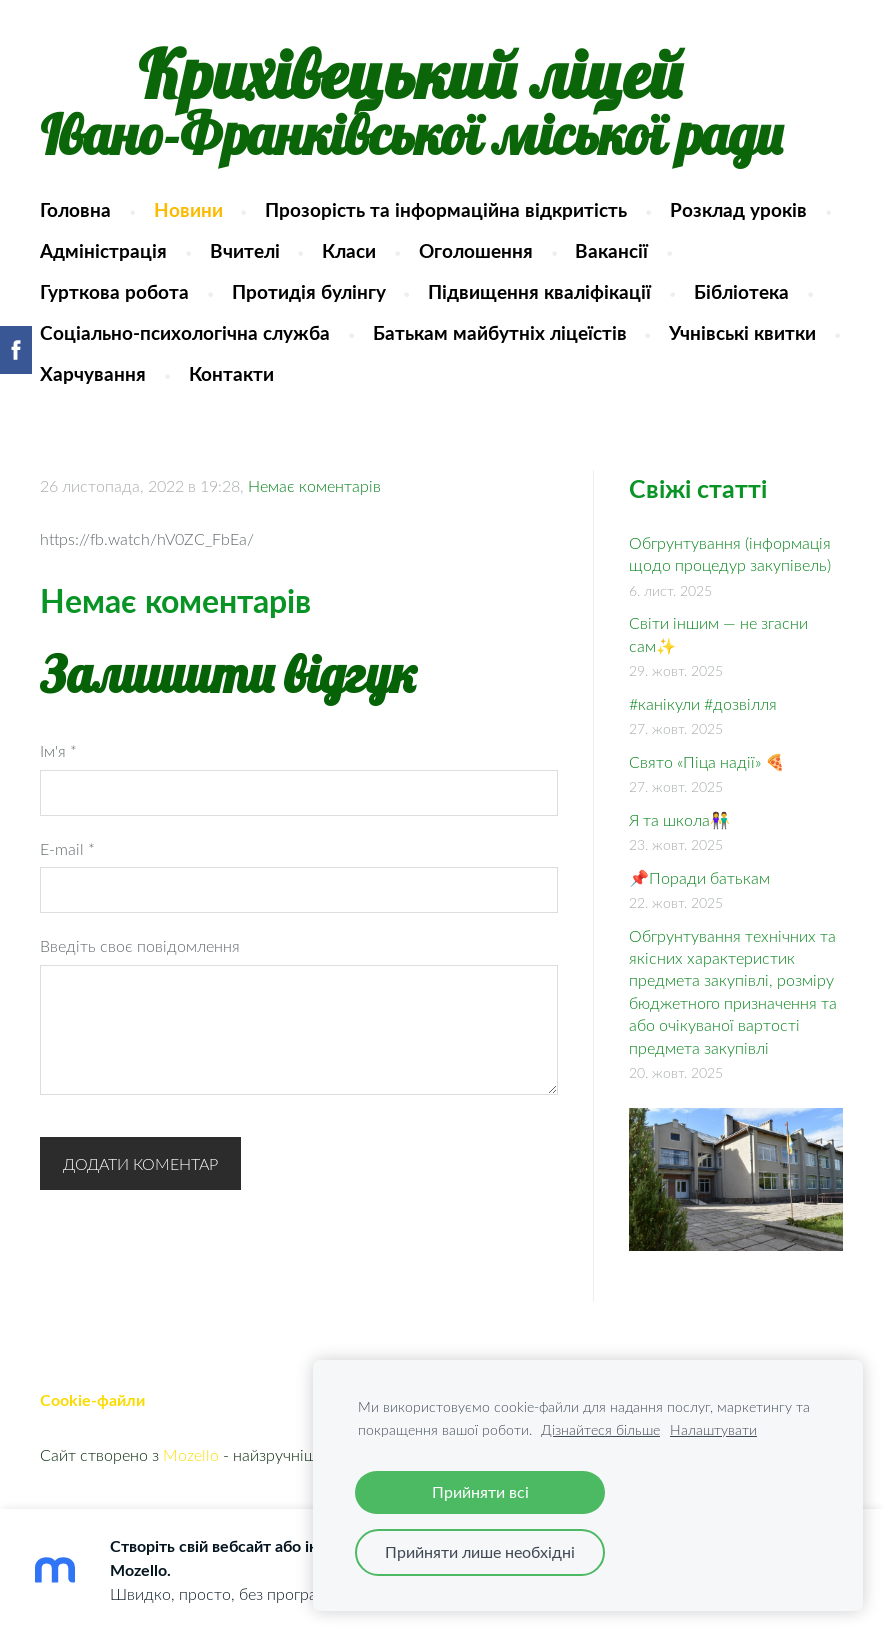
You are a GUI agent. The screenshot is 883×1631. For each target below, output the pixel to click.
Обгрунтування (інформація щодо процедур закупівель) (730, 554)
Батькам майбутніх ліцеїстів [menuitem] (500, 332)
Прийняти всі (480, 1492)
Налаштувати (713, 1429)
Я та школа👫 (679, 820)
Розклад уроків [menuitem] (738, 209)
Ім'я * (58, 751)
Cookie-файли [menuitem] (92, 1399)
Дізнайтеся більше (600, 1429)
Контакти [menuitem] (231, 373)
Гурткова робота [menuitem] (114, 291)
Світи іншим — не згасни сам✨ (718, 634)
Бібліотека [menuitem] (741, 291)
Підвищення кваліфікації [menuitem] (539, 291)
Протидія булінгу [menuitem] (309, 291)
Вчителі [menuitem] (245, 250)
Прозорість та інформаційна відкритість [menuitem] (446, 209)
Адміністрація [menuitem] (103, 250)
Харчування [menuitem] (93, 373)
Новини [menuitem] (188, 209)
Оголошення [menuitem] (476, 250)
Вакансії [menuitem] (611, 250)
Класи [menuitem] (349, 250)
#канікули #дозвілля (703, 704)
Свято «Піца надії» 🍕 (707, 762)
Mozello (191, 1455)
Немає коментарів (314, 486)
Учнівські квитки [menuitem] (742, 332)
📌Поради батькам (699, 878)
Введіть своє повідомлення (140, 946)
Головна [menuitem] (75, 209)
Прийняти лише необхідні (480, 1552)
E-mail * (67, 849)
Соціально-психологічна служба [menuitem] (185, 332)
